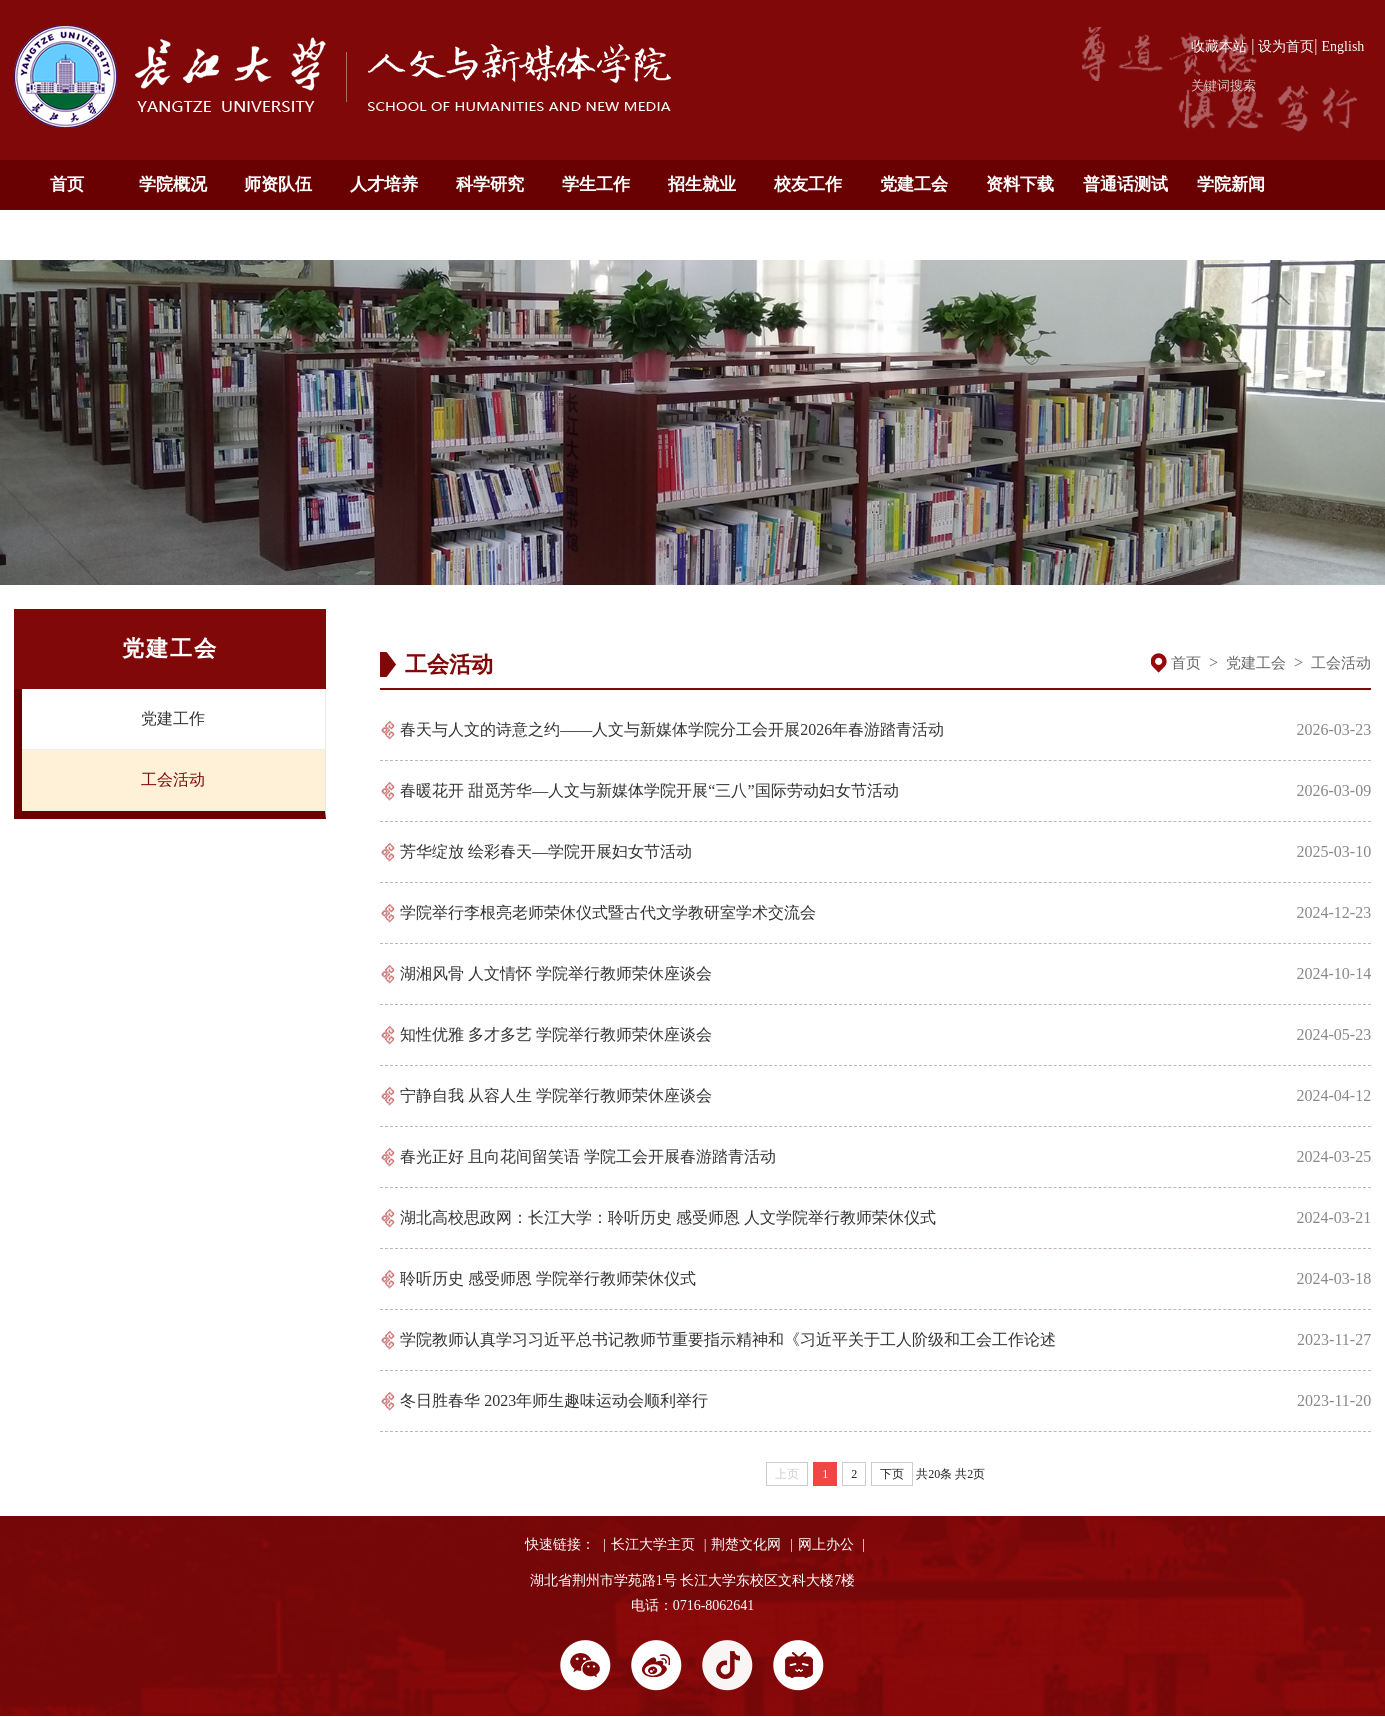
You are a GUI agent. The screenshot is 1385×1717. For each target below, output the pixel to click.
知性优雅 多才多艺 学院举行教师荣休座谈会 (556, 1034)
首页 (67, 184)
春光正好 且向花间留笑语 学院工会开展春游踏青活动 (588, 1156)
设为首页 (1286, 46)
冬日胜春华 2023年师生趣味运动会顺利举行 (554, 1400)
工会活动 (173, 779)
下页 (892, 1474)
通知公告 (67, 234)
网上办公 (826, 1544)
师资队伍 (278, 184)
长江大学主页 (653, 1544)
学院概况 (173, 184)
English (1343, 46)
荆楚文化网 (746, 1544)
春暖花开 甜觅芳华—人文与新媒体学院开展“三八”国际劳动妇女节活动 (649, 790)
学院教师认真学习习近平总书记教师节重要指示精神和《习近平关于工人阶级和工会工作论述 (728, 1339)
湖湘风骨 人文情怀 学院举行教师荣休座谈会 (556, 973)
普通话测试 (1125, 184)
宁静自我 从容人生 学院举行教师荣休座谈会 (556, 1095)
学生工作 (596, 184)
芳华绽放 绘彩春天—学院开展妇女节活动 (546, 851)
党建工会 (914, 184)
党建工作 (173, 718)
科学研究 (490, 184)
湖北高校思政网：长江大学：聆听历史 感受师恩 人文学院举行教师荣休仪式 (668, 1217)
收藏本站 (1219, 46)
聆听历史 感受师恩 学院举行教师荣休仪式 (548, 1278)
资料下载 (1020, 184)
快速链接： (560, 1544)
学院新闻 (1231, 184)
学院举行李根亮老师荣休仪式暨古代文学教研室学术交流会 (608, 912)
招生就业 (702, 184)
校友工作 (808, 184)
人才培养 (384, 184)
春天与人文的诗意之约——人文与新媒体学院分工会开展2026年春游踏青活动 (672, 729)
